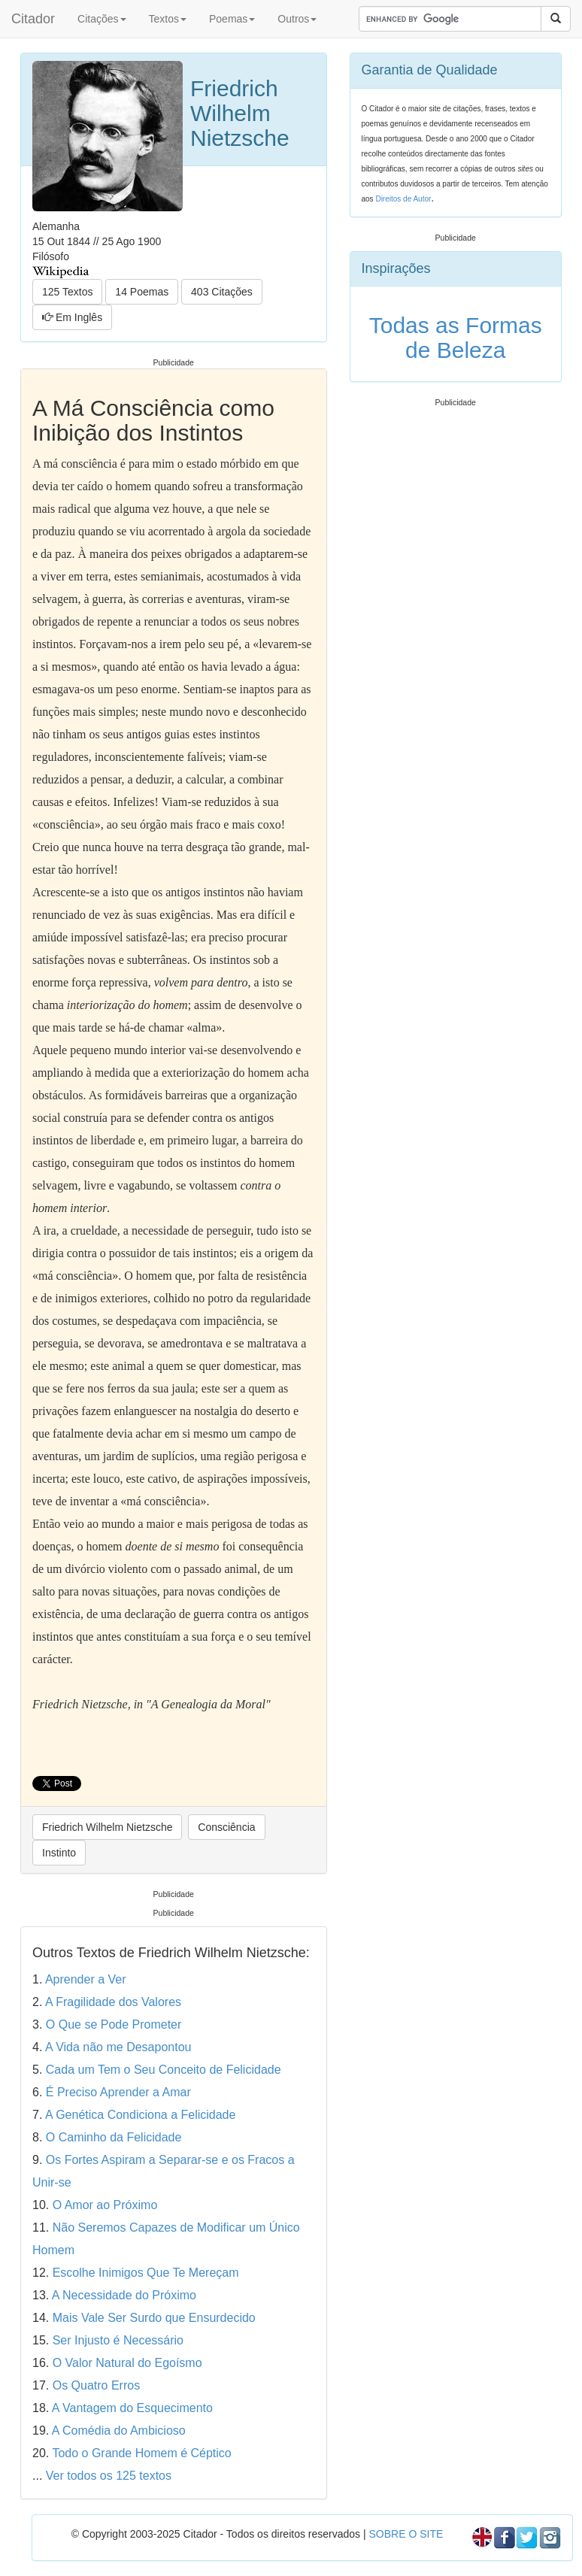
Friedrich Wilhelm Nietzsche (107, 1827)
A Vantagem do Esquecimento (132, 2408)
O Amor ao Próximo (105, 2205)
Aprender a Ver (85, 1979)
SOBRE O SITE (405, 2534)
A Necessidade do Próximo (124, 2295)
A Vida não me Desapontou (118, 2047)
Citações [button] (101, 19)
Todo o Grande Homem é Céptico (141, 2453)
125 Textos (67, 292)
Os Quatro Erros (96, 2385)
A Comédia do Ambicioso (119, 2430)
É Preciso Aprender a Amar (118, 2092)
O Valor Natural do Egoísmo (127, 2362)
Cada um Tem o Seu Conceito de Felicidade (163, 2069)
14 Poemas (141, 292)
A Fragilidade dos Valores (113, 2002)
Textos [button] (167, 19)
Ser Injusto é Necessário (118, 2340)
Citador (33, 18)
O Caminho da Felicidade (114, 2137)
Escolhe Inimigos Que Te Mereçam (146, 2272)
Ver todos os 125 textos (108, 2475)
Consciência (226, 1827)
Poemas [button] (232, 19)
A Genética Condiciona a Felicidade (140, 2114)
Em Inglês (72, 317)
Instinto (59, 1853)
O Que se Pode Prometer (114, 2024)
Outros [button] (297, 19)
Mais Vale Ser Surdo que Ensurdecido (154, 2317)
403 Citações (222, 292)
